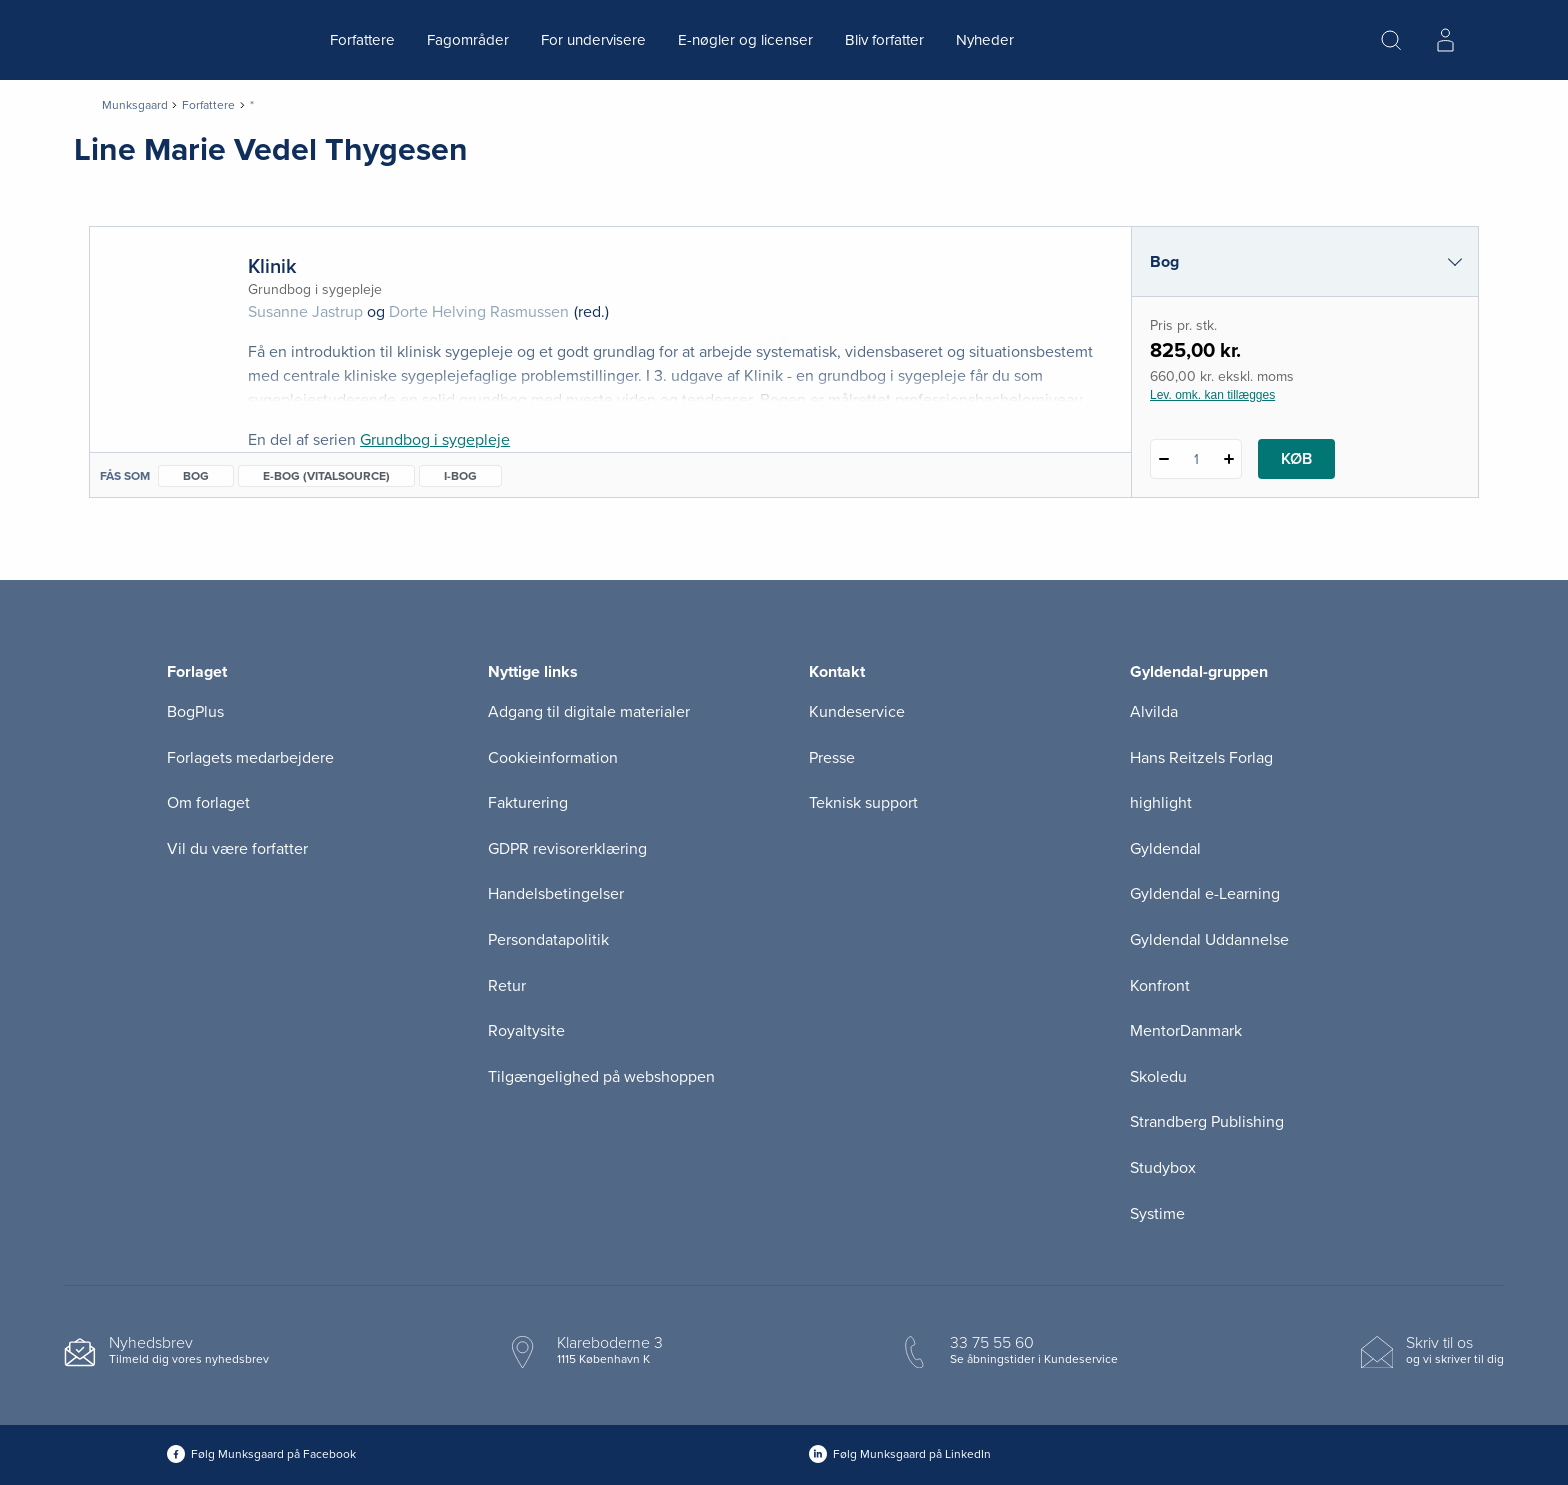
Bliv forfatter (884, 40)
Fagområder (468, 40)
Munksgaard (135, 105)
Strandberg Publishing (1207, 1122)
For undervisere (593, 40)
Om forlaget (208, 803)
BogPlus (195, 712)
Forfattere (362, 40)
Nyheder (985, 40)
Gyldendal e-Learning (1205, 894)
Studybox (1163, 1168)
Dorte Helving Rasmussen (479, 312)
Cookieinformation (553, 758)
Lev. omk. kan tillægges (1212, 395)
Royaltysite (526, 1031)
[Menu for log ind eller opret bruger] (1445, 40)
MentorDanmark (1186, 1031)
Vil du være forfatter (237, 849)
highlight (1161, 803)
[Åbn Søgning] (1391, 40)
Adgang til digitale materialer (589, 712)
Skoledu (1158, 1077)
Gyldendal (1165, 849)
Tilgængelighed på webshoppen (601, 1077)
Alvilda (1154, 712)
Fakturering (528, 803)
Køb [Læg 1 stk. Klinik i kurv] (1296, 459)
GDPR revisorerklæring (567, 849)
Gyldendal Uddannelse (1209, 940)
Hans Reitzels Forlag (1201, 758)
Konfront (1160, 986)
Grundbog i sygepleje (435, 440)
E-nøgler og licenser (745, 40)
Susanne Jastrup (305, 312)
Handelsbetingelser (556, 894)
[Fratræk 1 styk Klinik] (1163, 459)
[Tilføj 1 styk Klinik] (1228, 459)
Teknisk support (863, 803)
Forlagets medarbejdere (250, 758)
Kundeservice (857, 712)
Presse (832, 758)
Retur (507, 986)
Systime (1157, 1214)
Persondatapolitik (548, 940)
